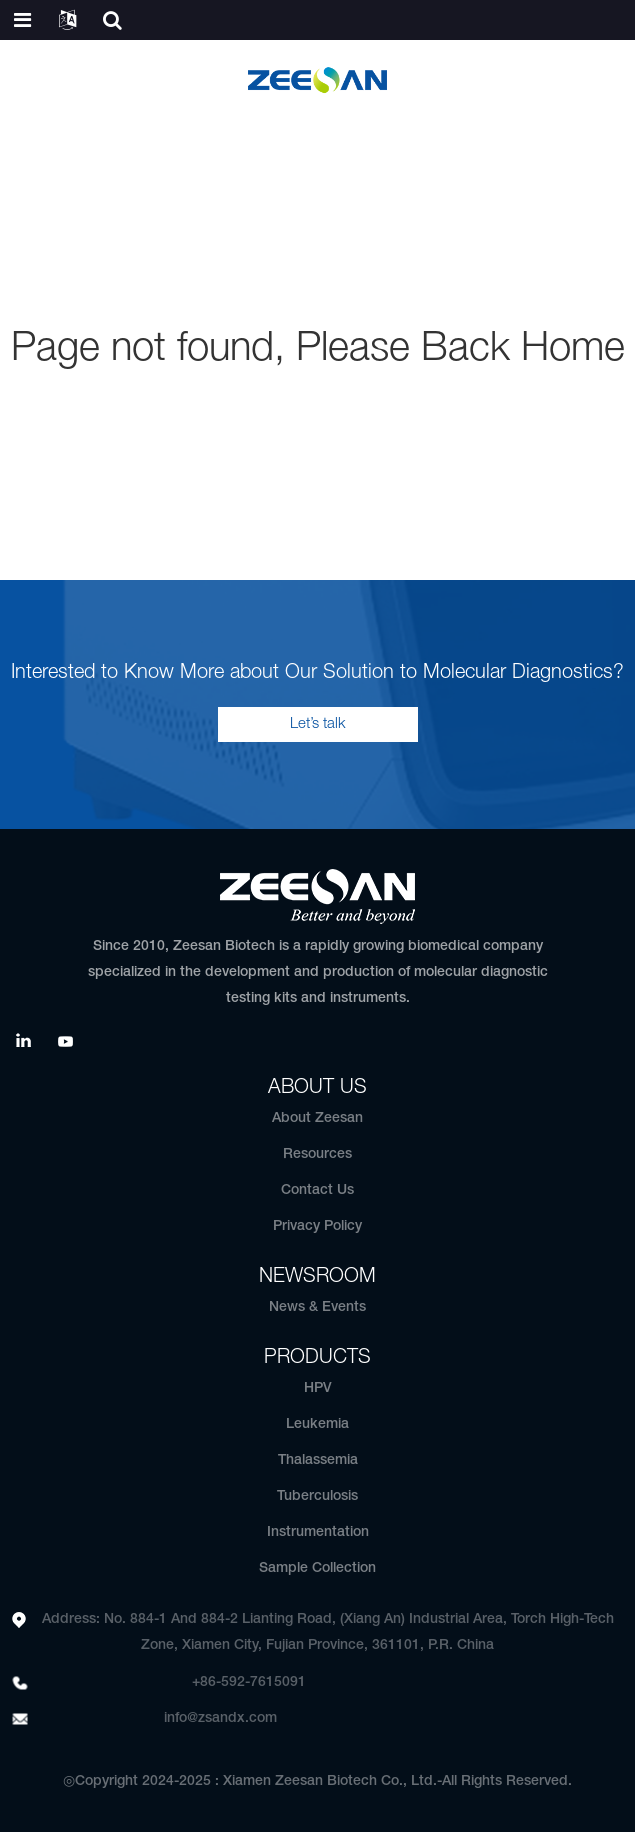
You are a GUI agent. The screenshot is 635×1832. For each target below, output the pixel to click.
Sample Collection (317, 1568)
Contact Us (317, 1190)
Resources (317, 1154)
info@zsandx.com (220, 1718)
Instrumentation (318, 1532)
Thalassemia (318, 1460)
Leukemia (317, 1424)
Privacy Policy (317, 1226)
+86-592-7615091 (249, 1682)
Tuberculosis (317, 1496)
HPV (318, 1388)
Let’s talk (318, 724)
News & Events (317, 1307)
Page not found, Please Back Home (318, 349)
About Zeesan (317, 1118)
